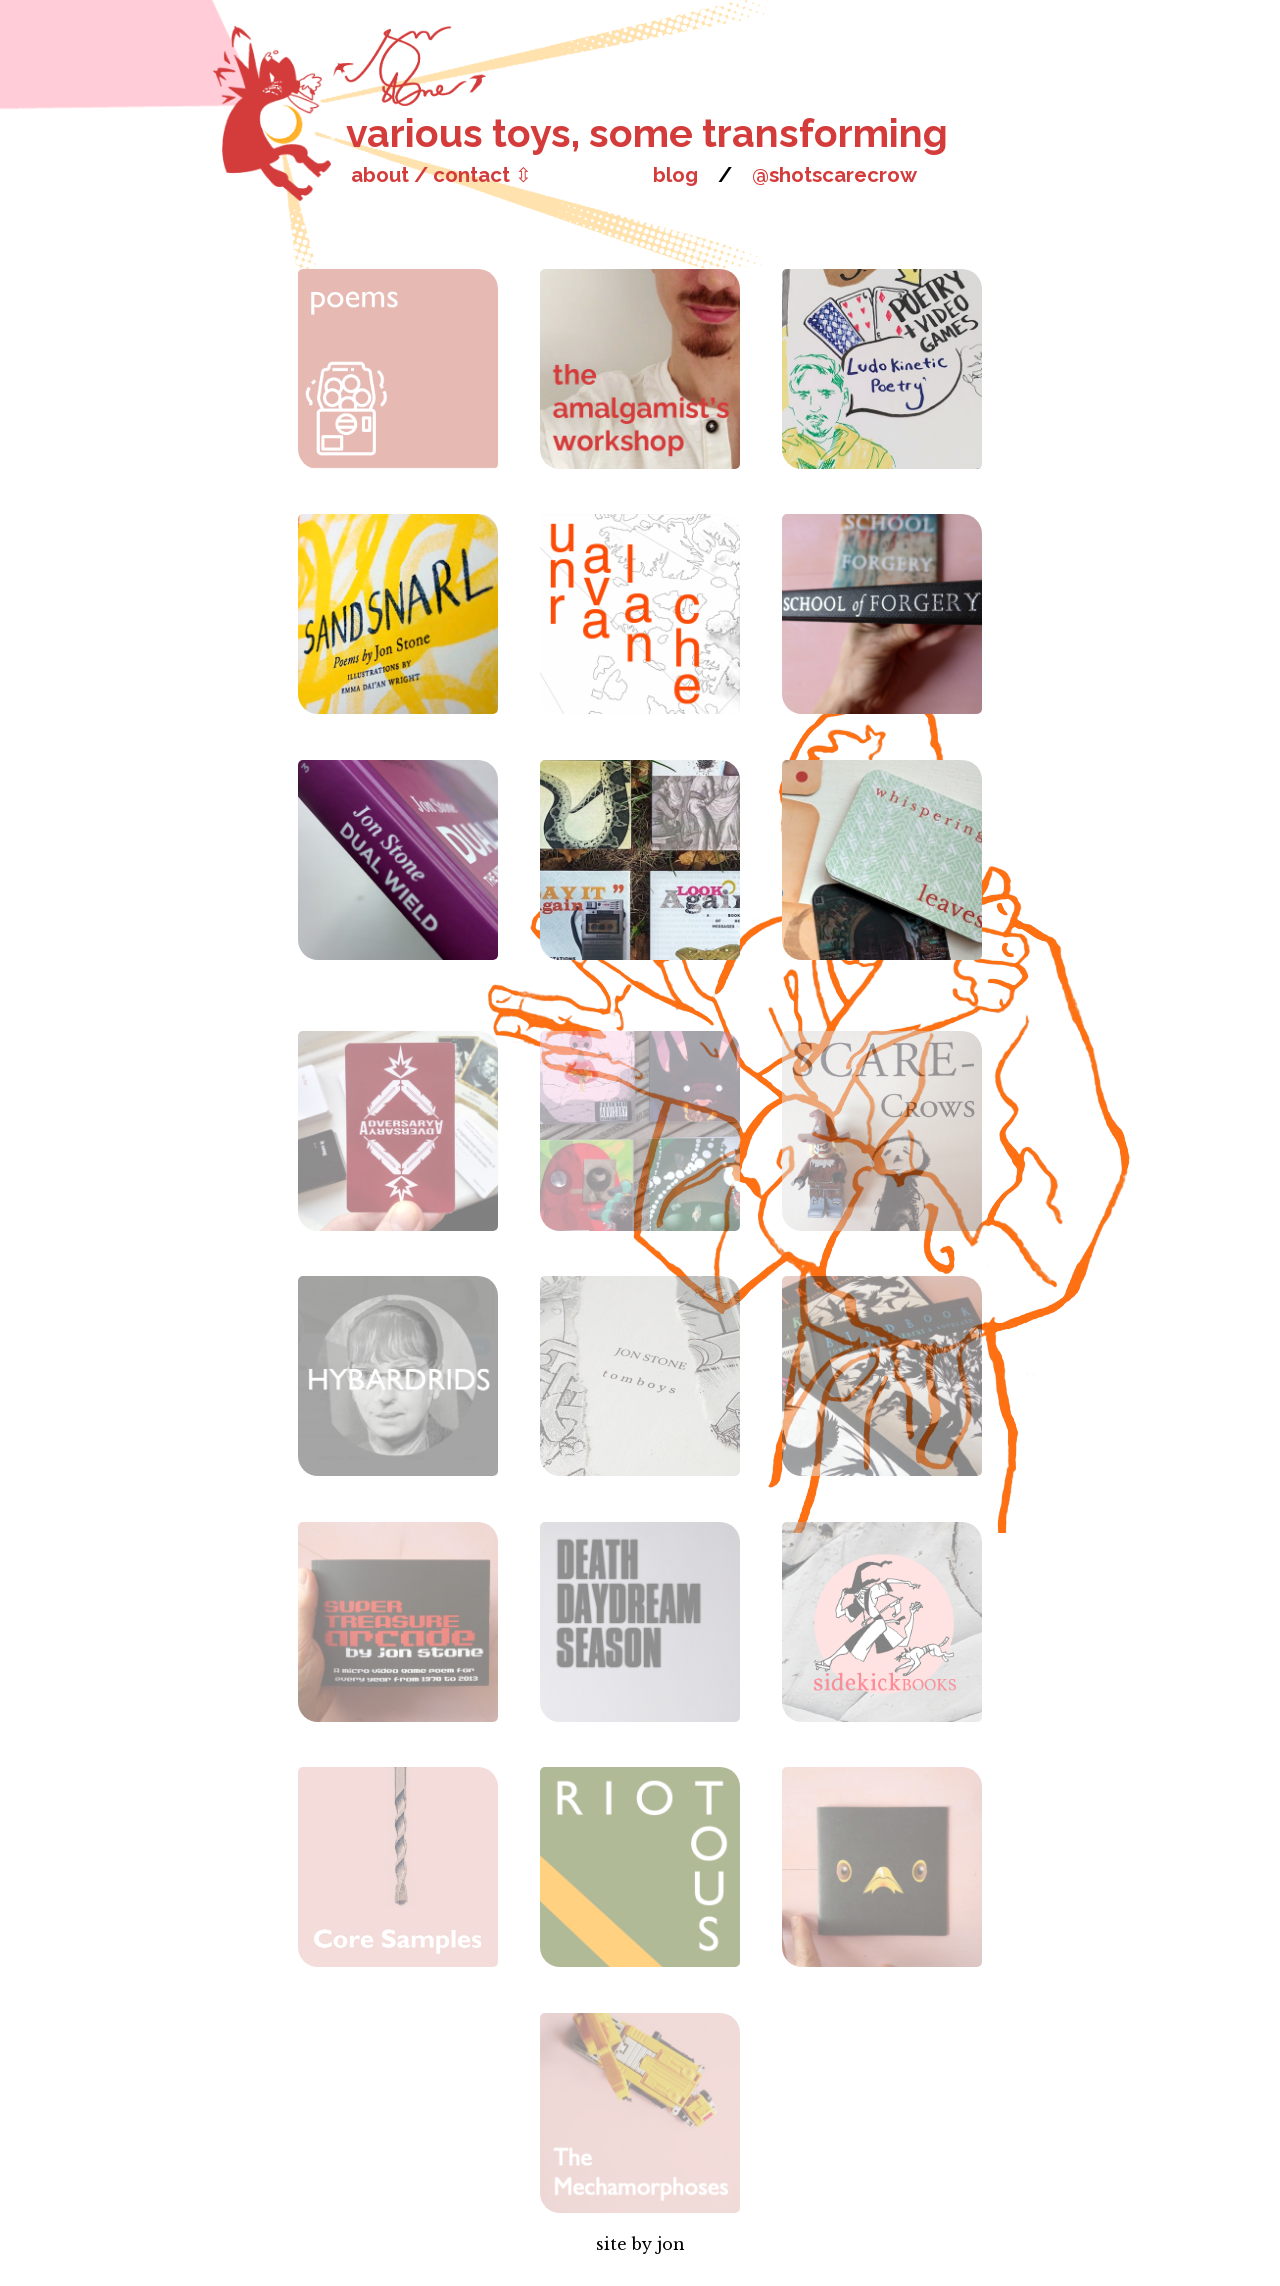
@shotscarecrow (834, 175)
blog (675, 175)
